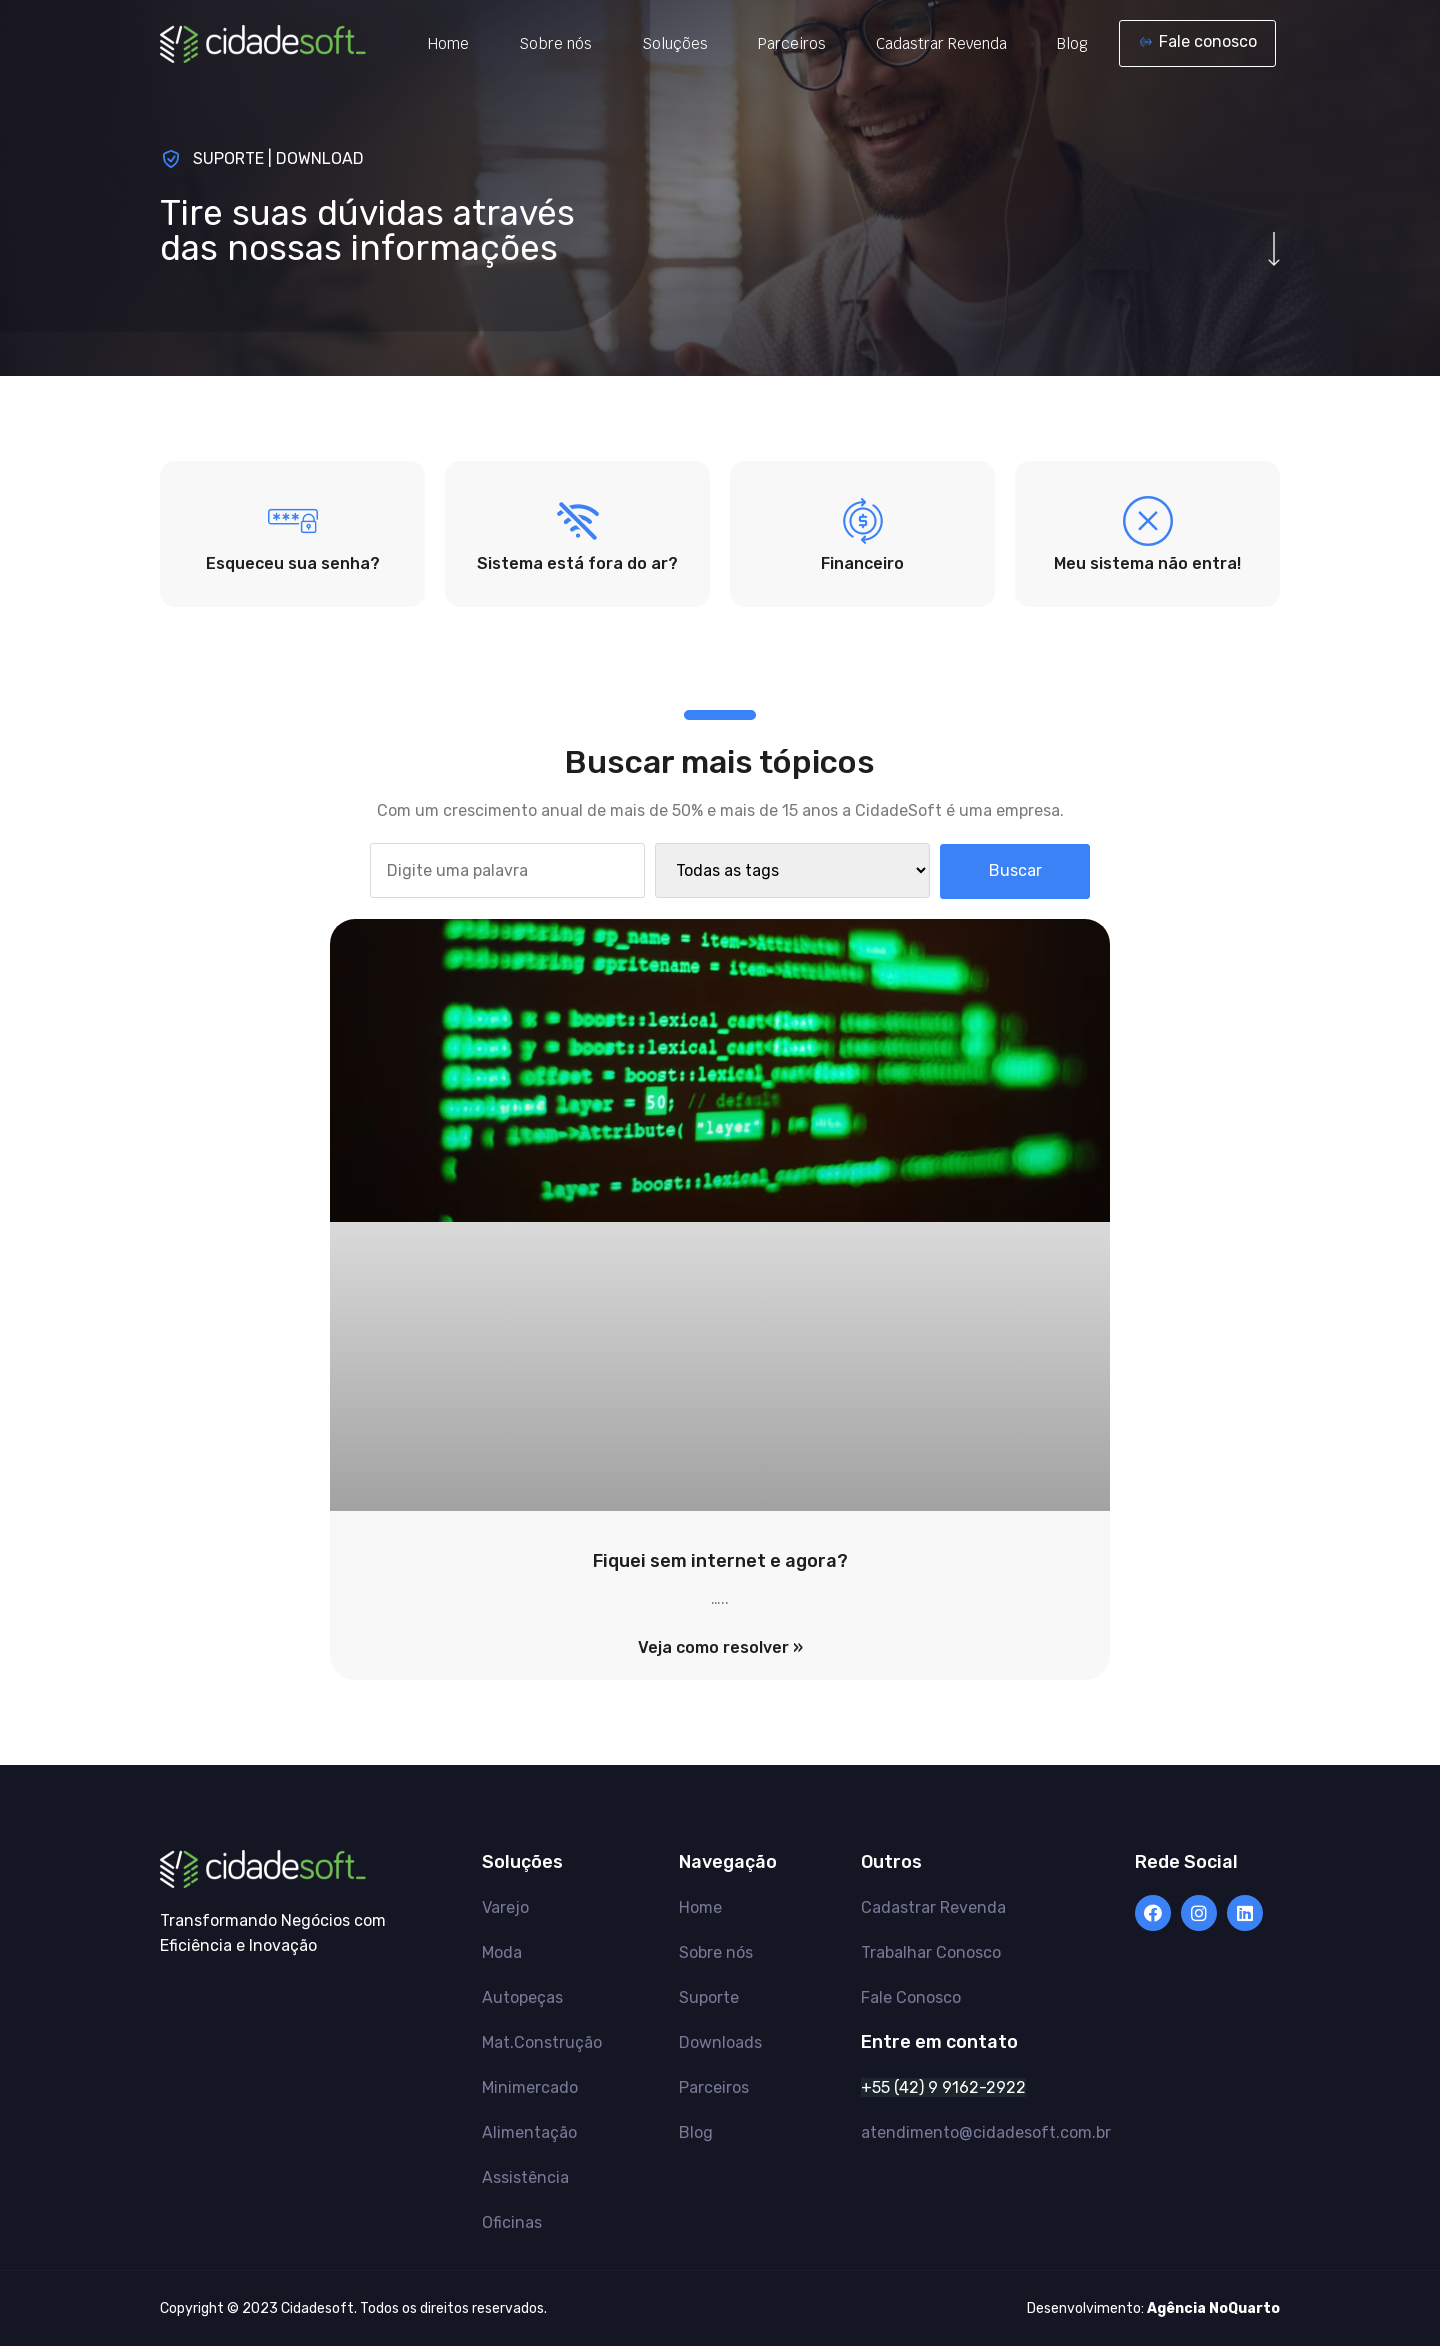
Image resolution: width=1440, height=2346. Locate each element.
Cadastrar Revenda (941, 43)
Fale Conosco (911, 1997)
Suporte (709, 1997)
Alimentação (529, 2132)
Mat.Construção (542, 2042)
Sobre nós (555, 43)
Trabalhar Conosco (931, 1952)
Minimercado (530, 2087)
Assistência (525, 2177)
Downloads (720, 2042)
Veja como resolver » (720, 1647)
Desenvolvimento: (1153, 2308)
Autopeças (522, 1997)
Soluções (675, 43)
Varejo (505, 1907)
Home (448, 43)
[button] (1197, 43)
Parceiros (792, 43)
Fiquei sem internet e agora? (720, 1561)
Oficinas (512, 2222)
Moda (502, 1952)
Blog (1072, 43)
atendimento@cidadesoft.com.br (986, 2132)
